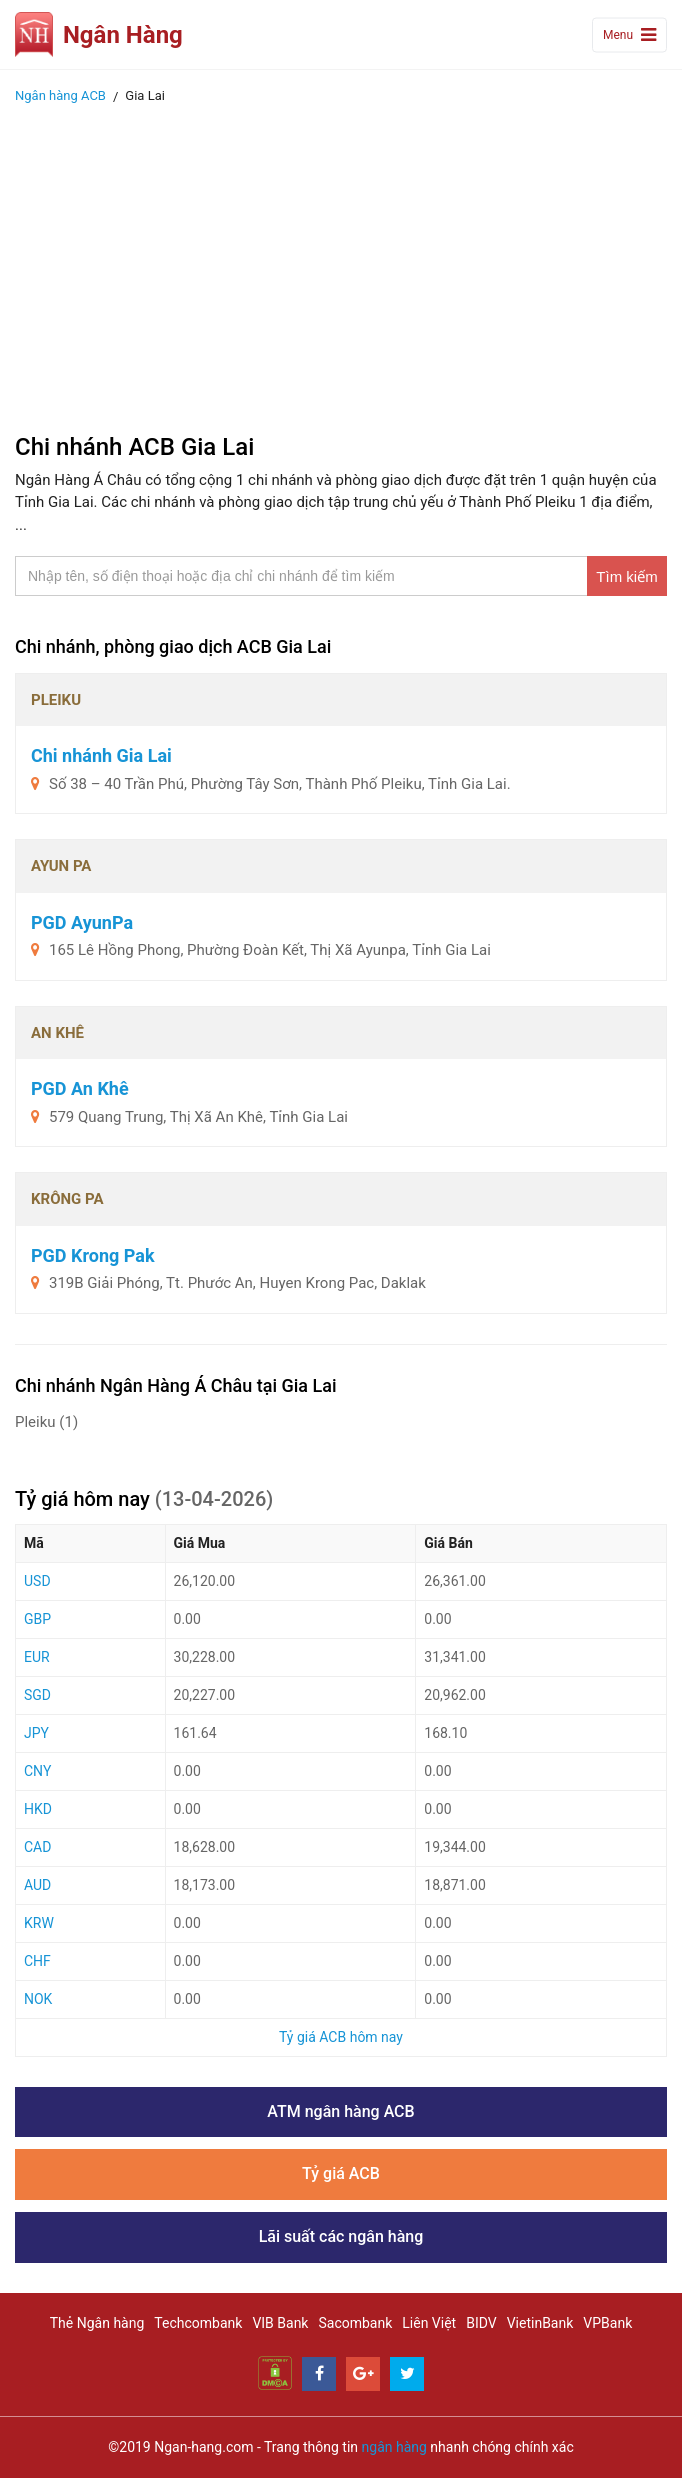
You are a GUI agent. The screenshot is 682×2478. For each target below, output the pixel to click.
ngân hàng (394, 2447)
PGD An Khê (80, 1088)
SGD (37, 1695)
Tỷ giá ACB (341, 2173)
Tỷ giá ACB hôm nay (341, 2037)
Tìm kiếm (626, 576)
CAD (37, 1847)
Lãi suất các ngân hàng (341, 2236)
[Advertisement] (341, 263)
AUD (37, 1885)
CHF (37, 1961)
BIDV (481, 2323)
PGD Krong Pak (93, 1255)
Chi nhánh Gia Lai (101, 755)
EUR (37, 1657)
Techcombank (198, 2323)
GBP (37, 1619)
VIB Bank (280, 2323)
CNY (37, 1771)
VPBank (607, 2323)
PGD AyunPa (82, 922)
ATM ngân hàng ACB (340, 2111)
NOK (38, 1999)
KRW (39, 1923)
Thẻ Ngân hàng (97, 2323)
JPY (36, 1733)
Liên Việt (429, 2323)
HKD (38, 1809)
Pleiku (46, 1422)
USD (37, 1581)
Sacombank (355, 2323)
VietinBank (540, 2323)
